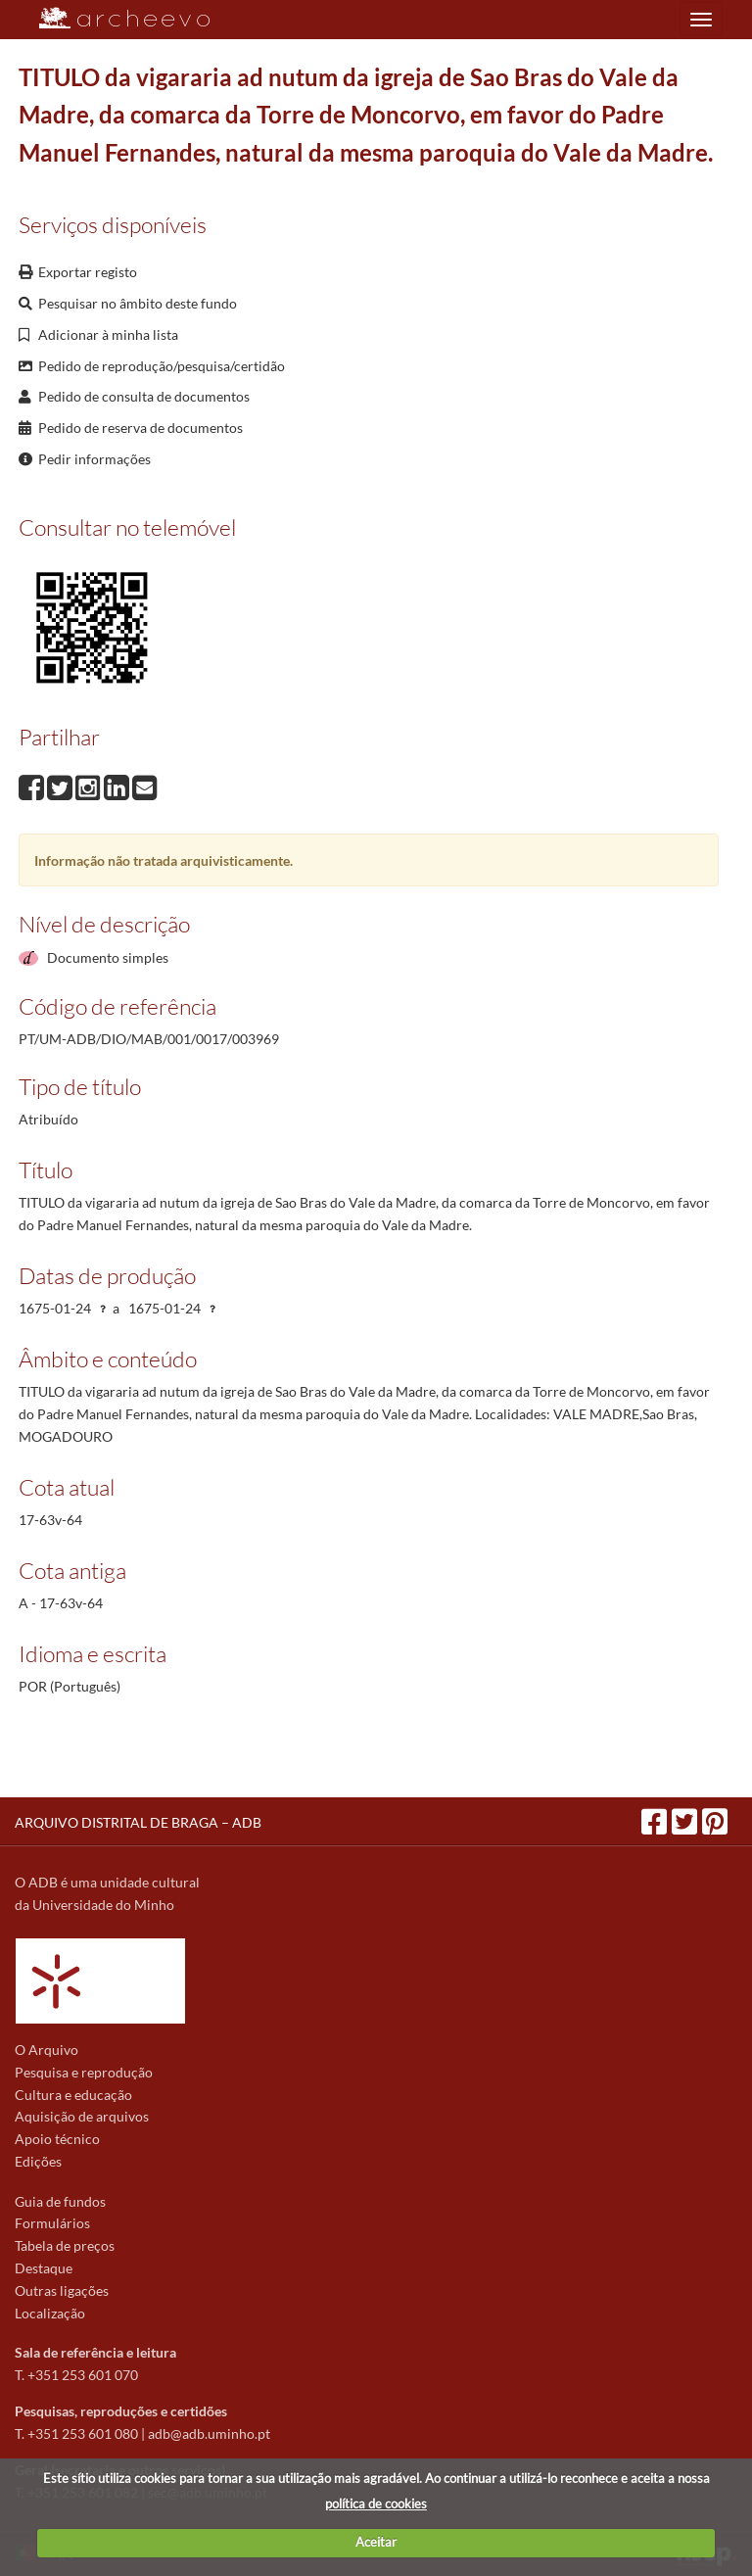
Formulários (52, 2223)
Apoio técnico (57, 2138)
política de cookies (376, 2503)
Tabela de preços (65, 2245)
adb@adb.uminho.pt (209, 2433)
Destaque (43, 2268)
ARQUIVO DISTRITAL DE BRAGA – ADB (138, 1822)
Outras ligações (62, 2290)
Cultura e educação (73, 2094)
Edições (38, 2161)
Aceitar (376, 2542)
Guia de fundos (60, 2201)
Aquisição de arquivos (82, 2116)
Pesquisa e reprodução (84, 2072)
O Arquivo (46, 2049)
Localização (50, 2313)
